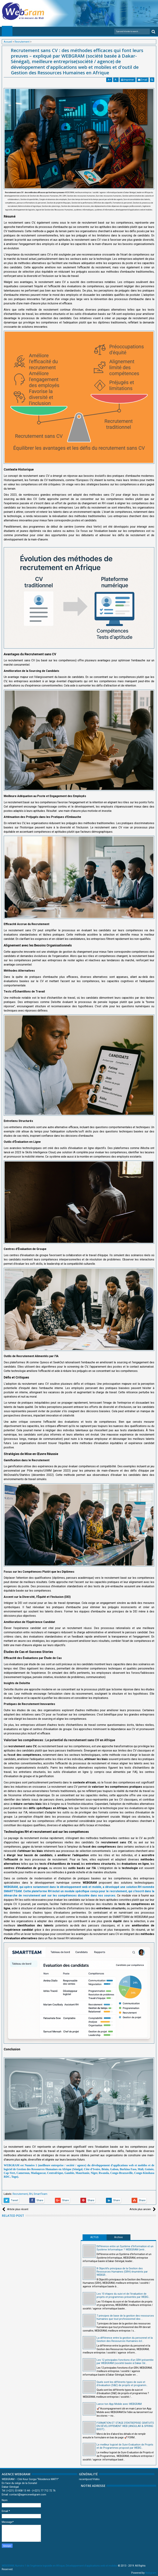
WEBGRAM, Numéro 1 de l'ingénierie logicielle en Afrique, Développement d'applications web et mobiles (59, 2565)
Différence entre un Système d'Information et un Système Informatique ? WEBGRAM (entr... (125, 2248)
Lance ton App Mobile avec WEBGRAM (119, 2404)
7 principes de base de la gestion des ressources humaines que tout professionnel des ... (125, 2317)
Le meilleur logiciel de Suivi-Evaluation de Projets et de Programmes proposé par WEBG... (125, 2446)
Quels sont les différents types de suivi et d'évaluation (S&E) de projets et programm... (122, 2383)
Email (142, 79)
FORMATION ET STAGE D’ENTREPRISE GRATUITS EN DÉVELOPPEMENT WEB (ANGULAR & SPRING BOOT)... (125, 2426)
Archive (118, 2237)
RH (30, 2193)
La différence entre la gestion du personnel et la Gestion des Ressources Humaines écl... (125, 2339)
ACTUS (94, 2237)
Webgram (150, 2572)
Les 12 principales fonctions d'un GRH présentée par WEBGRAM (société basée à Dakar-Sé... (125, 2361)
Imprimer (127, 79)
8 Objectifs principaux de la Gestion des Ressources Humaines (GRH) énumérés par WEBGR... (122, 2271)
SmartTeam (40, 2193)
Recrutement (20, 2193)
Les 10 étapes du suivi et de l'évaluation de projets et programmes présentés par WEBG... (123, 2295)
